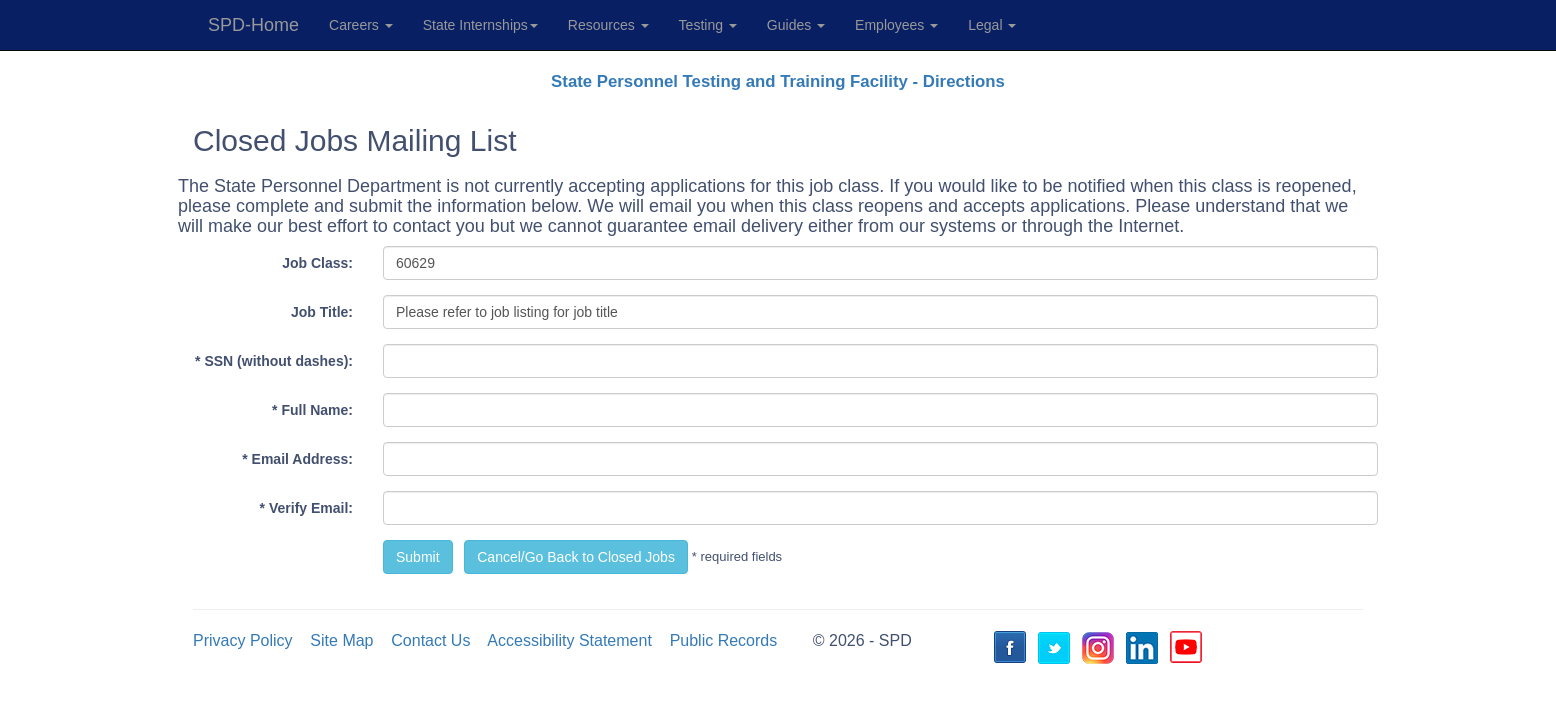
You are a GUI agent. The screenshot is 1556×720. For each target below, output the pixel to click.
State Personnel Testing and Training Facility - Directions (778, 81)
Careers (361, 25)
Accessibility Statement (569, 640)
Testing (708, 25)
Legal (992, 25)
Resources (608, 25)
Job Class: (317, 263)
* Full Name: (312, 410)
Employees (896, 25)
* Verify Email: (306, 508)
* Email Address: (297, 459)
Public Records (724, 640)
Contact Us (430, 640)
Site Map (341, 640)
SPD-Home (253, 25)
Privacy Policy (243, 640)
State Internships (480, 25)
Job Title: (322, 312)
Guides (796, 25)
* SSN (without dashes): (274, 361)
